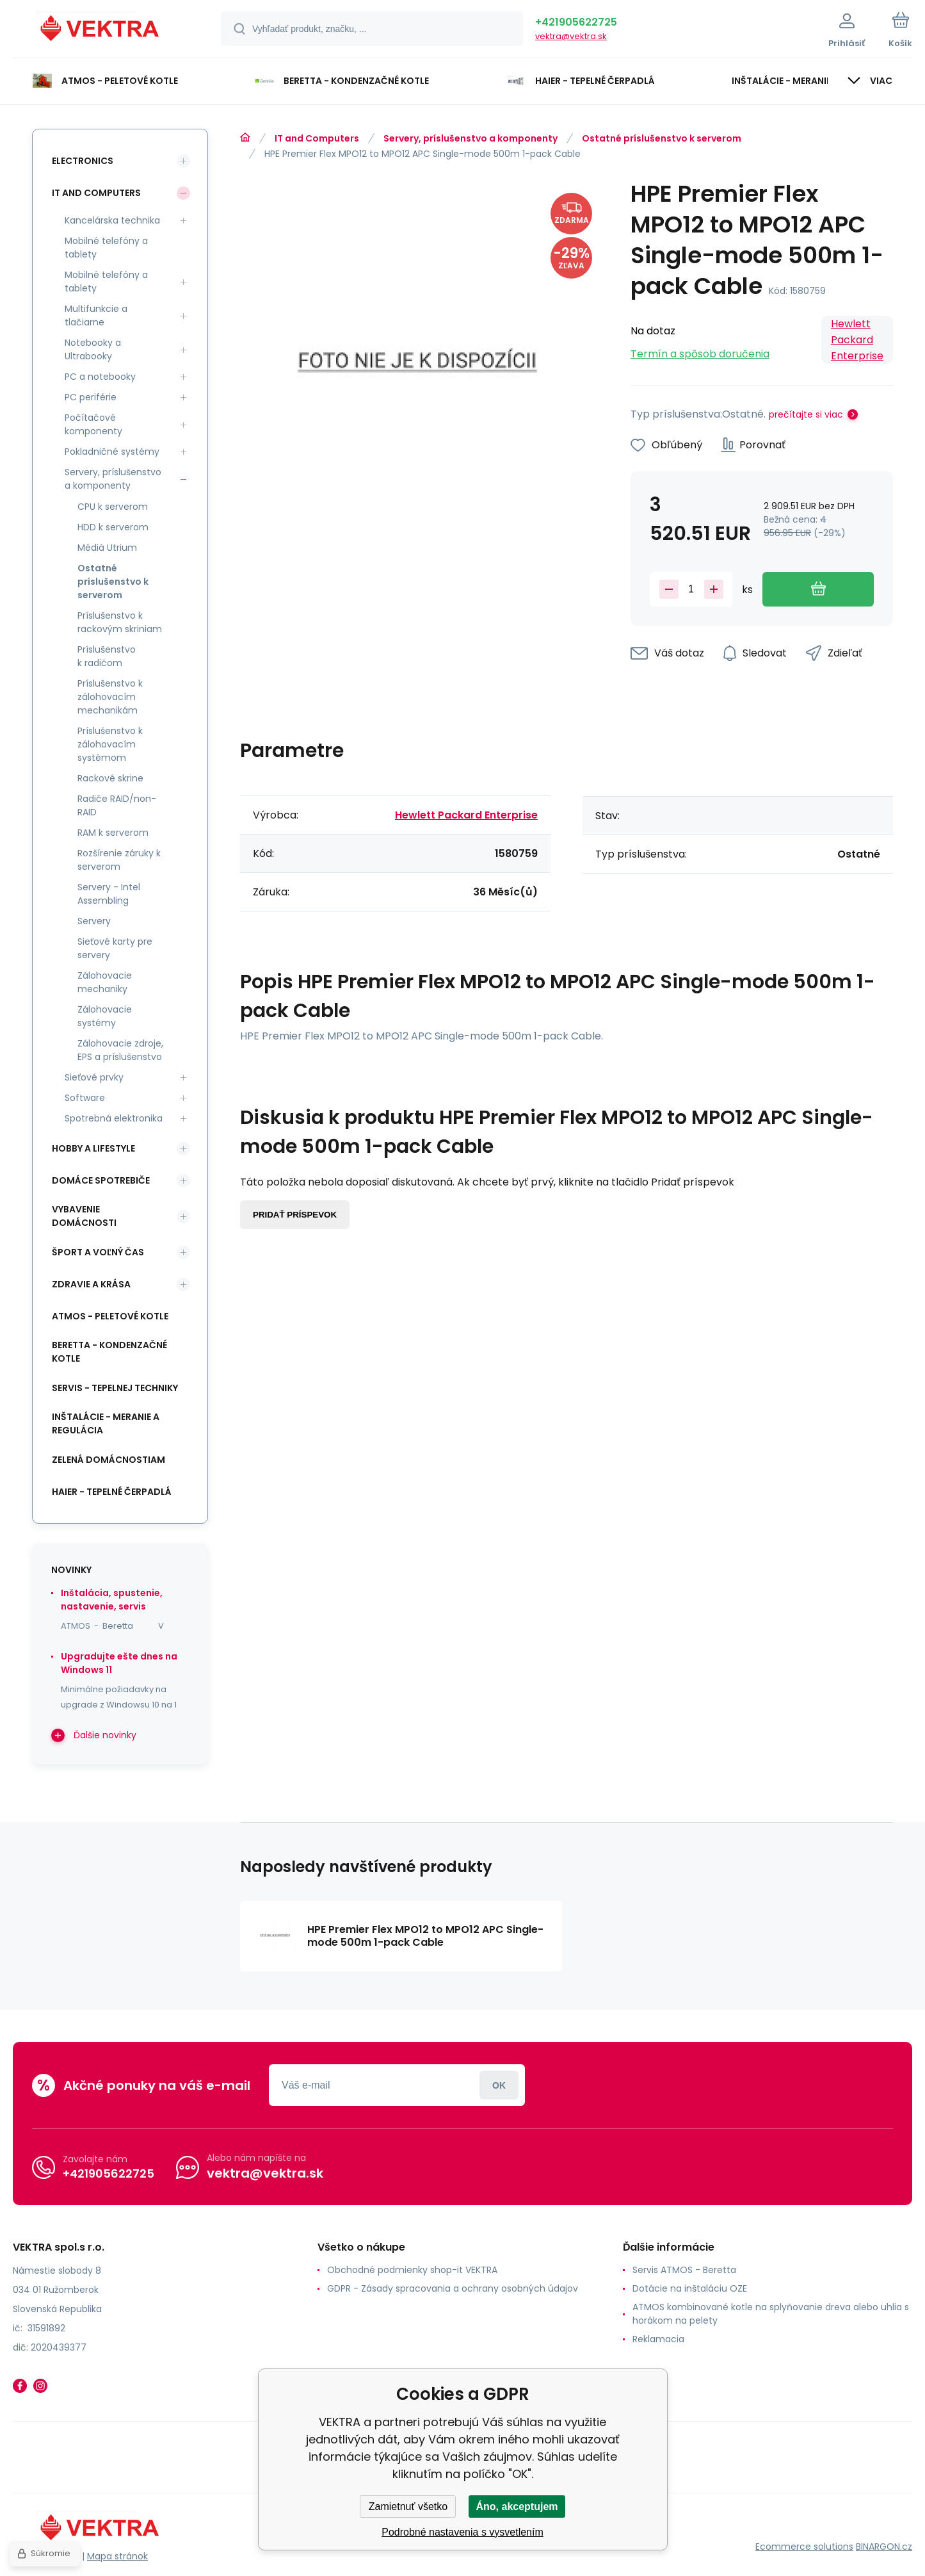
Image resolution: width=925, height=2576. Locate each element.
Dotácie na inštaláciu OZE (689, 2288)
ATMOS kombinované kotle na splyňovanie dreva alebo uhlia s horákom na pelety (770, 2314)
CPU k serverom (112, 506)
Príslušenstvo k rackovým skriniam (119, 622)
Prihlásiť (499, 2085)
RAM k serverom (113, 832)
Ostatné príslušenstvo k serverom (661, 138)
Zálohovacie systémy (104, 1016)
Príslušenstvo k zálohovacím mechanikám (110, 697)
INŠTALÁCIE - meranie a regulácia (105, 1423)
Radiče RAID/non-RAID (116, 805)
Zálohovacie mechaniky (104, 982)
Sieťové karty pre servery (114, 948)
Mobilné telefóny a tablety (106, 247)
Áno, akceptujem (517, 2506)
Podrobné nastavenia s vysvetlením (462, 2532)
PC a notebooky (100, 376)
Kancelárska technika (112, 220)
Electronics (82, 160)
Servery (94, 921)
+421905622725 (576, 22)
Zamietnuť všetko (408, 2506)
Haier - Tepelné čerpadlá (112, 1491)
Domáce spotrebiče (101, 1180)
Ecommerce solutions (804, 2546)
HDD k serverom (113, 527)
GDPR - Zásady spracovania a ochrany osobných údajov (452, 2288)
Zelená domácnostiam (108, 1459)
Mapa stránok (117, 2556)
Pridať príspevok (295, 1214)
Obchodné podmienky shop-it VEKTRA (412, 2269)
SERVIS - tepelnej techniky (115, 1388)
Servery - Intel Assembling (108, 894)
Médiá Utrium (107, 547)
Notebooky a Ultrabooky (93, 349)
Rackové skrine (110, 778)
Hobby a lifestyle (93, 1148)
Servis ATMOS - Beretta (684, 2269)
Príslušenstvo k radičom (106, 656)
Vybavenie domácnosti (84, 1216)
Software (85, 1097)
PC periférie (91, 397)
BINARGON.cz (884, 2546)
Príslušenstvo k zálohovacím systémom (110, 744)
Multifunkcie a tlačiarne (96, 315)
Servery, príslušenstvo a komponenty (470, 138)
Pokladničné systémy (112, 451)
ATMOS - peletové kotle (110, 1316)
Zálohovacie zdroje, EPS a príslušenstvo (120, 1050)
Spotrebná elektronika (114, 1118)
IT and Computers (317, 138)
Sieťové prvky (94, 1077)
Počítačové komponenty (93, 424)
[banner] (101, 31)
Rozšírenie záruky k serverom (119, 860)
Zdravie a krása (91, 1284)
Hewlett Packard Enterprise (857, 339)
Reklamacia (658, 2339)
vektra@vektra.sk (571, 36)
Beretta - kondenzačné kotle (109, 1352)
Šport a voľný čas (98, 1252)
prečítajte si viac (806, 414)
